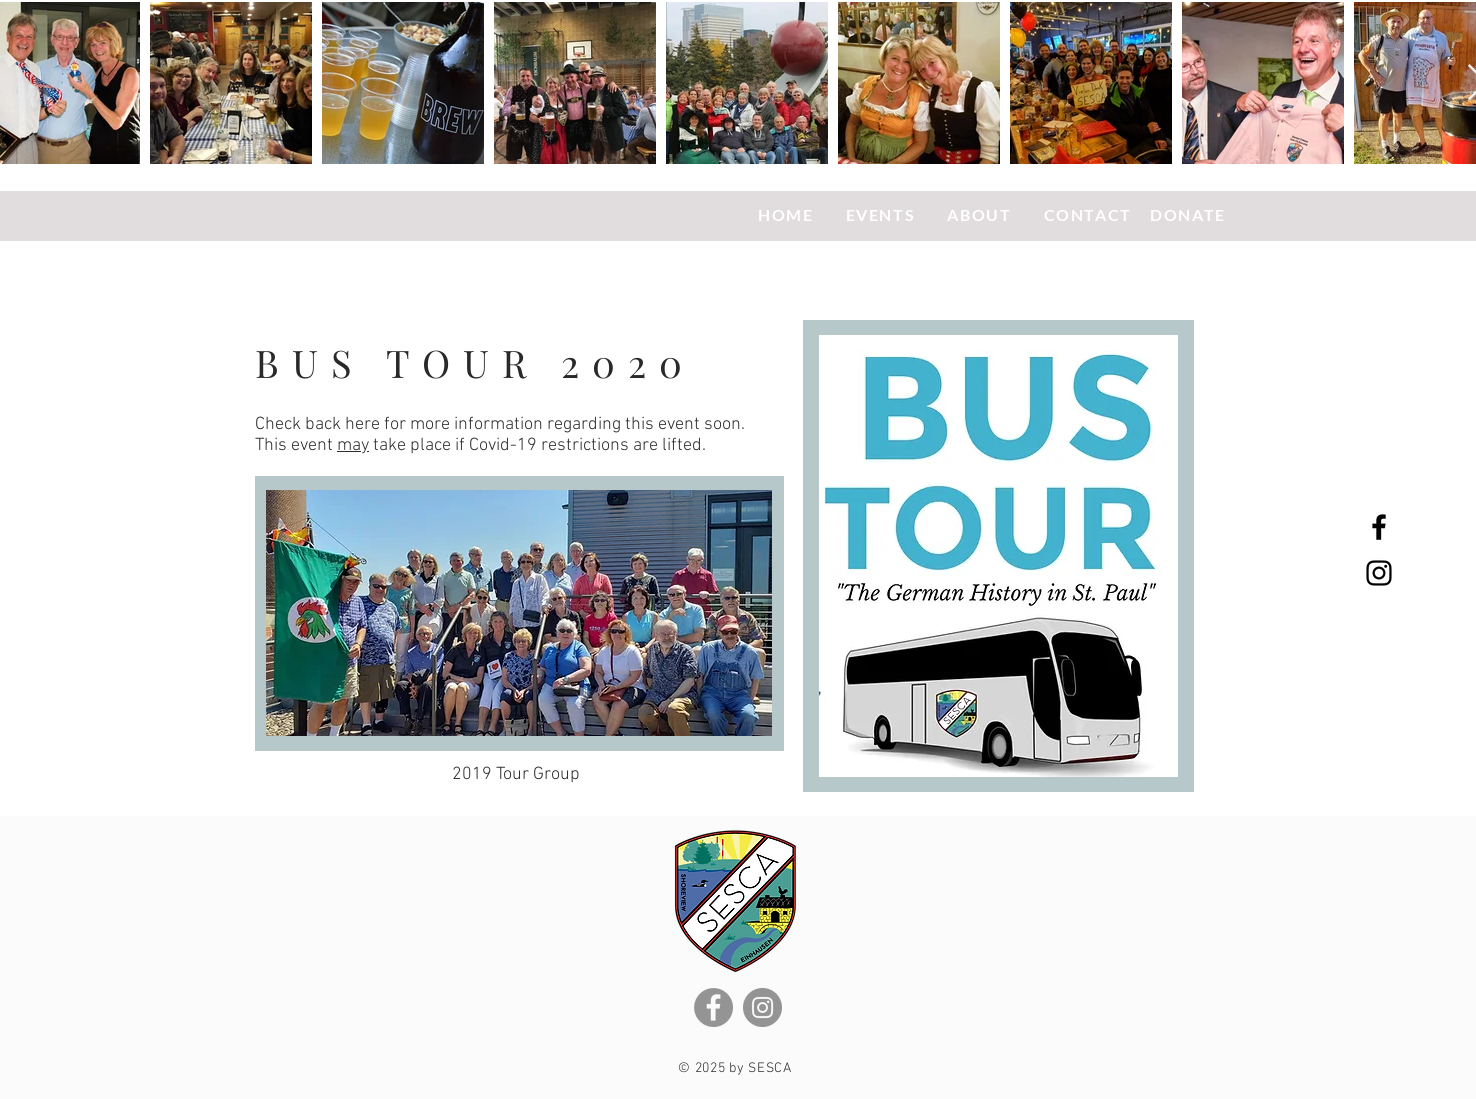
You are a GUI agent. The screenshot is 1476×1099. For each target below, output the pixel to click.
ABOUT (981, 214)
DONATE (1188, 214)
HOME (788, 214)
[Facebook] (713, 1007)
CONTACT (1088, 214)
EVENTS (883, 214)
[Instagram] (762, 1007)
